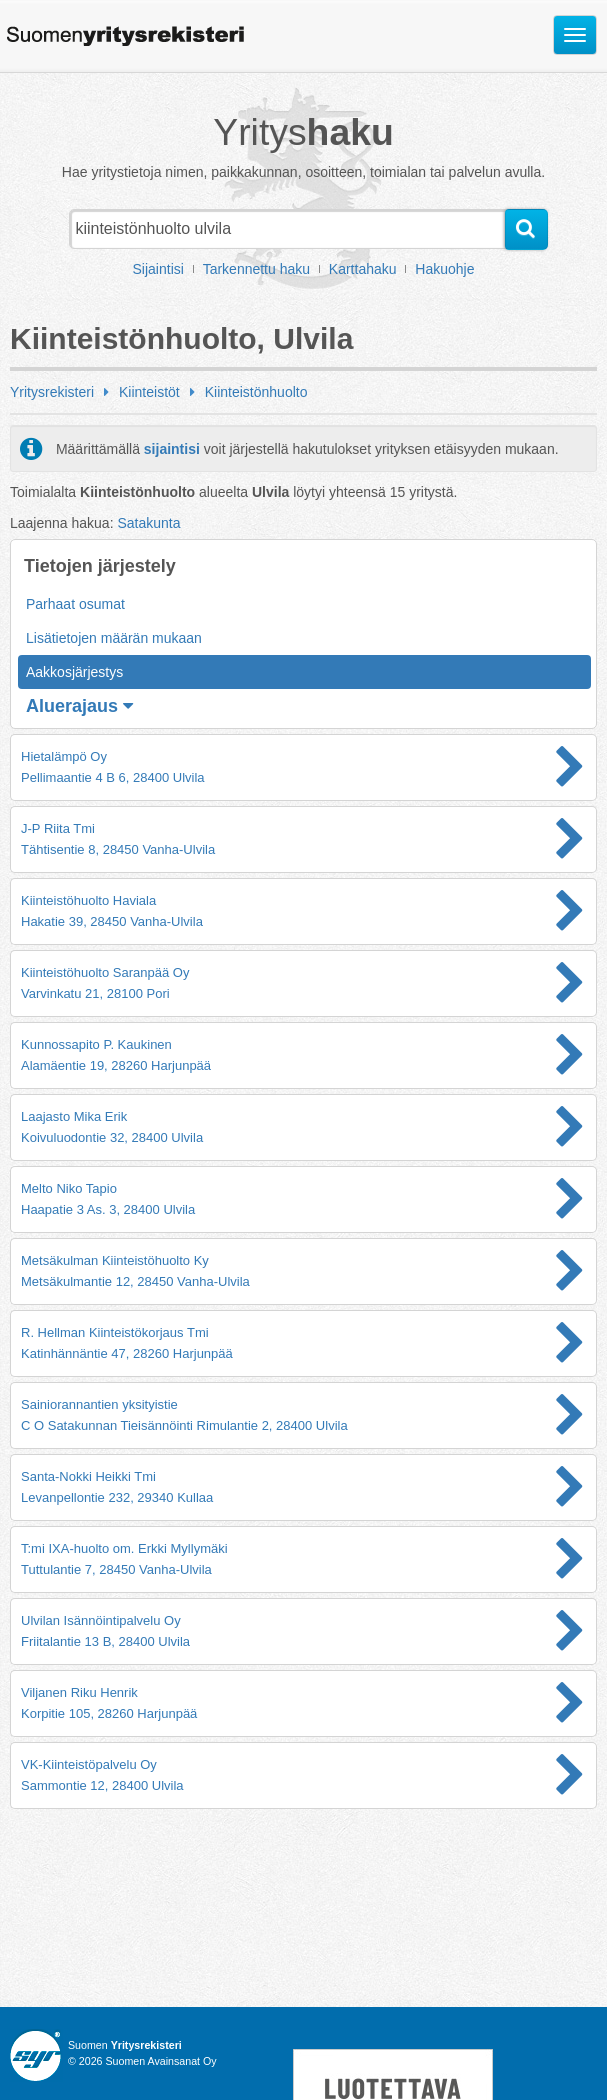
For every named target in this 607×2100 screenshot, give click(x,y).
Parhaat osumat (75, 604)
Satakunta (148, 523)
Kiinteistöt (149, 392)
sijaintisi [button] (172, 449)
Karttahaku (363, 269)
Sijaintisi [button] (158, 269)
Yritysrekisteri (52, 392)
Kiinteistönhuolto (256, 392)
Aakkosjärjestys (74, 672)
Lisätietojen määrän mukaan (114, 638)
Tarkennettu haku (256, 269)
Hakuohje (444, 269)
